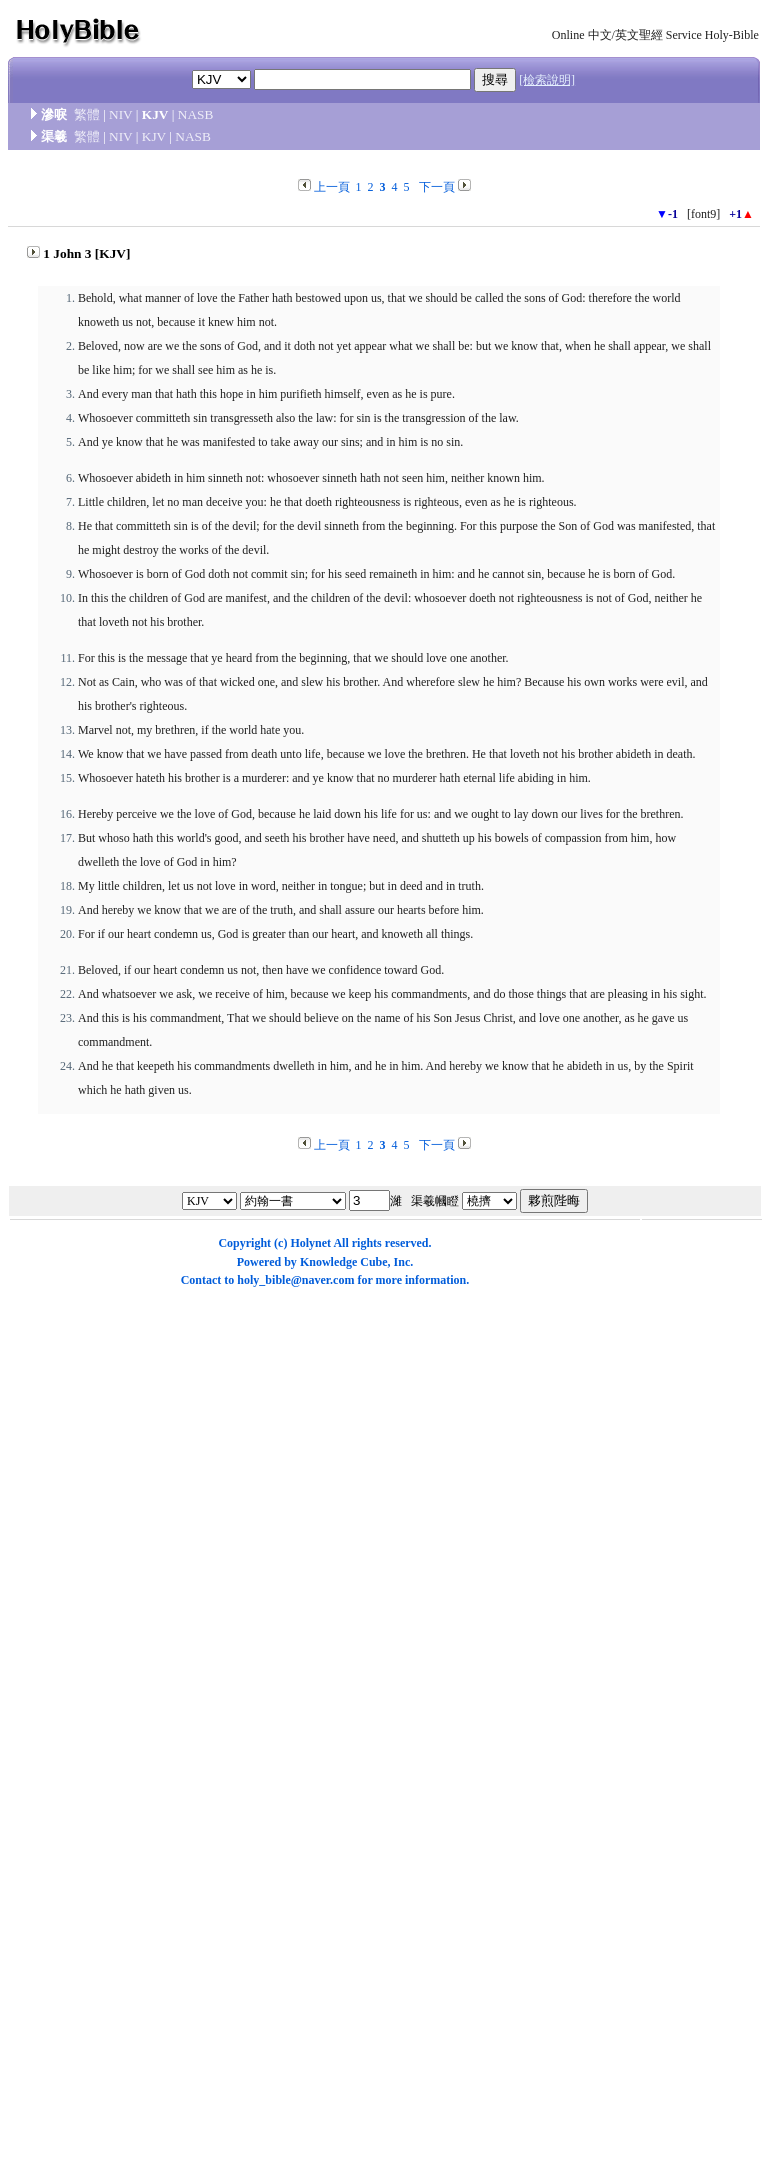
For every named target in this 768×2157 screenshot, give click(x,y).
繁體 (87, 114)
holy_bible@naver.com (295, 1280)
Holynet (310, 1243)
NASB (196, 114)
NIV (120, 114)
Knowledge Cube (344, 1262)
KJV (154, 136)
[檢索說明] (547, 80)
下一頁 (437, 187)
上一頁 (332, 187)
